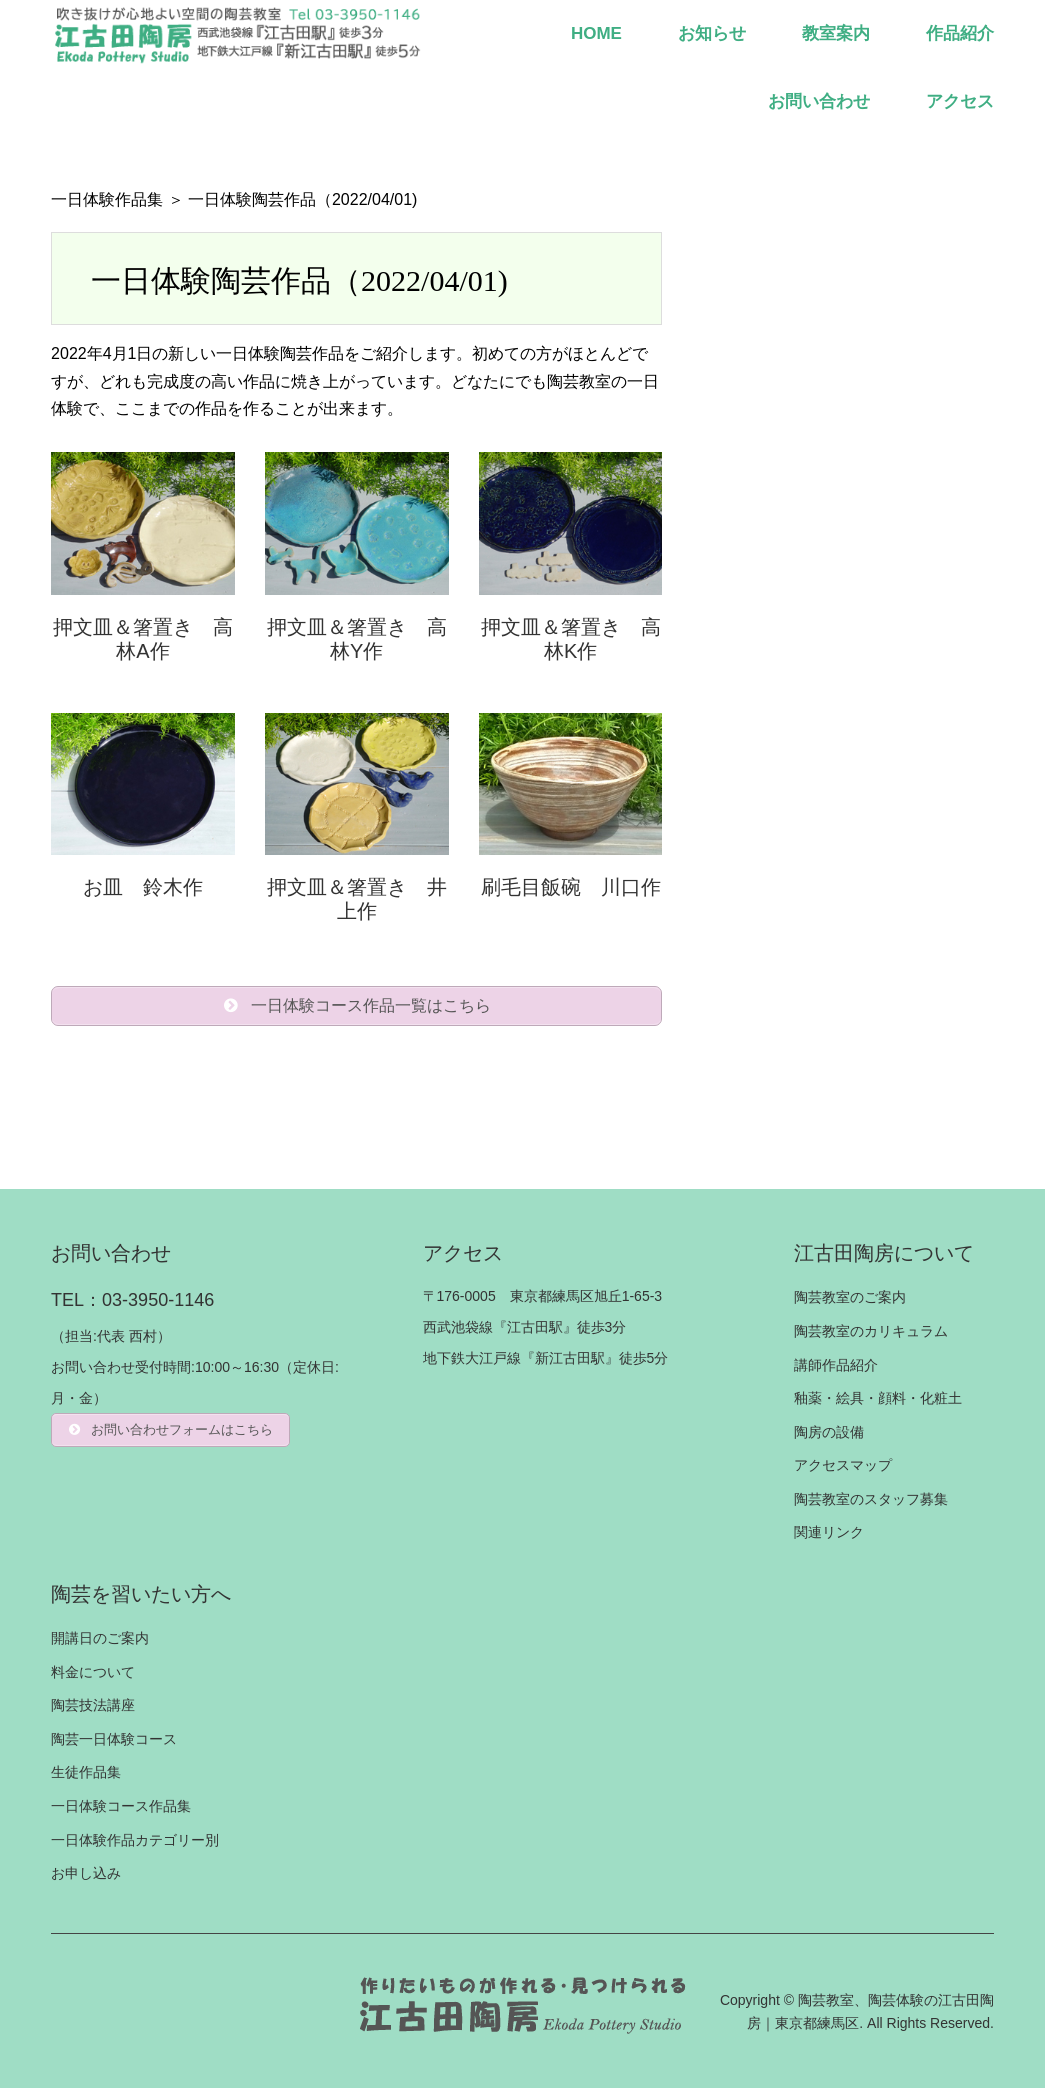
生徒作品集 (86, 1776)
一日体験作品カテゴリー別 (135, 1844)
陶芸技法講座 (93, 1709)
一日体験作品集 (107, 199)
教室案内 (836, 33)
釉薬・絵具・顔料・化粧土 (878, 1402)
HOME (596, 33)
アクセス (960, 101)
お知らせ (712, 33)
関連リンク (829, 1536)
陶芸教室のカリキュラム (871, 1335)
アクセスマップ (843, 1469)
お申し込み (86, 1877)
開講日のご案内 (100, 1642)
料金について (93, 1676)
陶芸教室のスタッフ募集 (871, 1503)
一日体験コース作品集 (121, 1810)
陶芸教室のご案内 (850, 1301)
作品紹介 (960, 33)
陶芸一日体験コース (114, 1743)
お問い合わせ (819, 101)
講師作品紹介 (836, 1368)
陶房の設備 (829, 1436)
